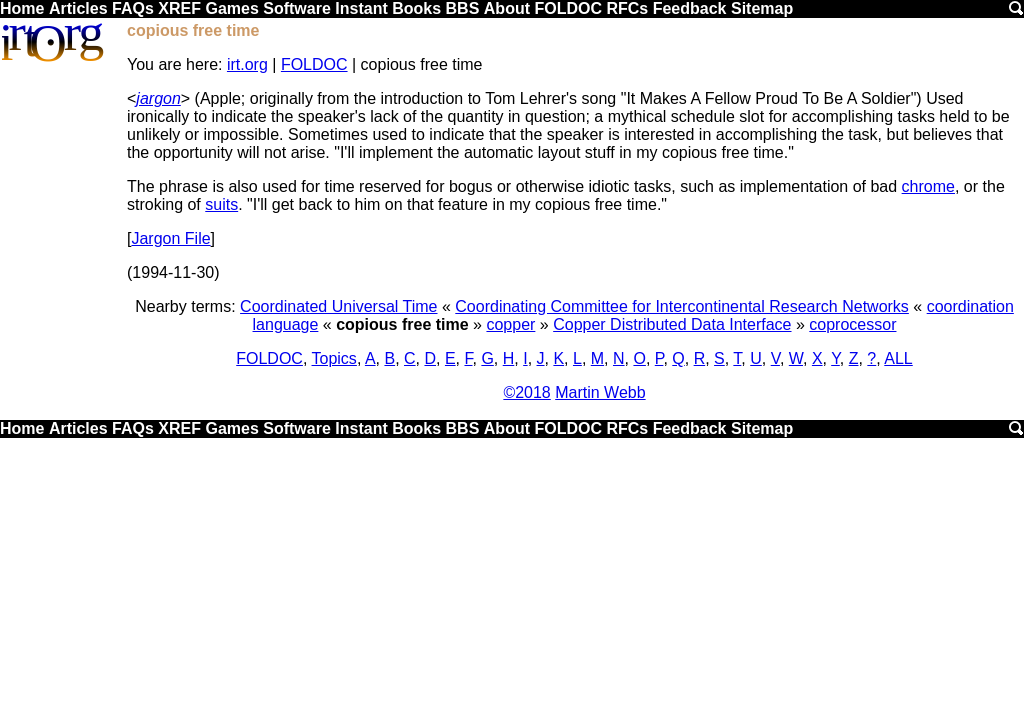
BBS (463, 8)
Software (297, 8)
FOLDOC (568, 8)
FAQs (133, 8)
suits (221, 204)
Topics (334, 358)
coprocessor (852, 324)
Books (416, 8)
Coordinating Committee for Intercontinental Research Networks (682, 306)
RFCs (627, 8)
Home (22, 8)
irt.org (247, 64)
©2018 (526, 392)
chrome (928, 186)
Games (231, 8)
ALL (898, 358)
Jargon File (170, 238)
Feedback (690, 8)
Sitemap (762, 8)
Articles (78, 8)
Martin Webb (600, 392)
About (507, 8)
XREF (179, 8)
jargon (158, 98)
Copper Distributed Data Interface (672, 324)
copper (510, 324)
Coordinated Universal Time (338, 306)
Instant (361, 8)
